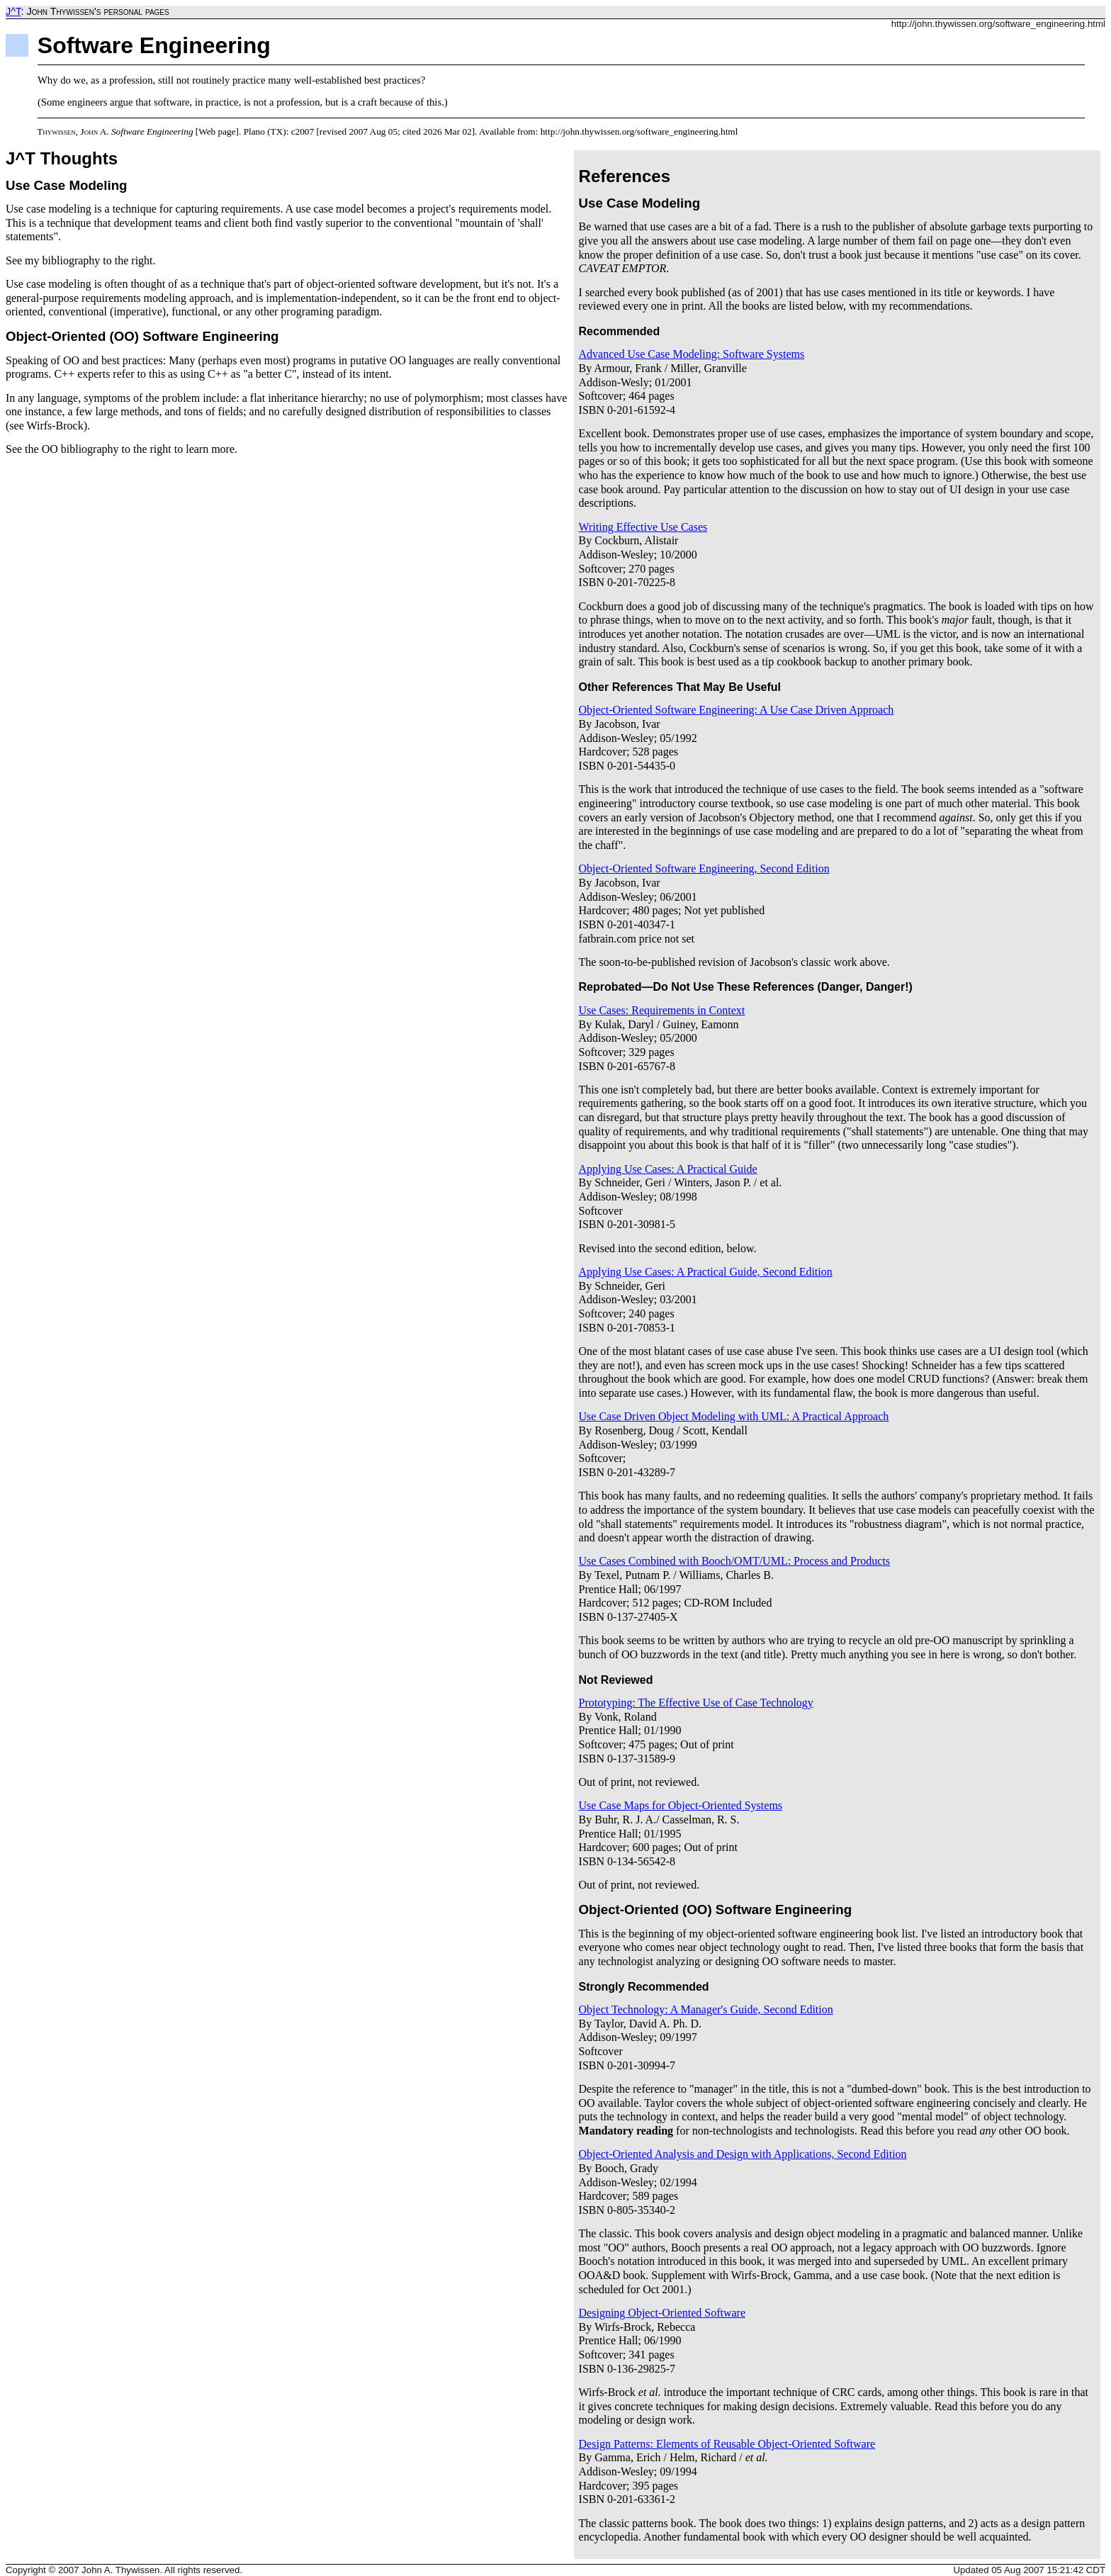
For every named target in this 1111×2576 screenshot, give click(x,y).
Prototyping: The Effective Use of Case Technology (696, 1703)
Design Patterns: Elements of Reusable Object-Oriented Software (727, 2444)
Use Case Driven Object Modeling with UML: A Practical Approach (734, 1416)
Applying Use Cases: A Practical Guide (668, 1169)
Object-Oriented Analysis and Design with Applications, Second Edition (743, 2154)
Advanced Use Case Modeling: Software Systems (692, 354)
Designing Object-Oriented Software (662, 2313)
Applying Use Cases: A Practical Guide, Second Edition (706, 1272)
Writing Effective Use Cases (643, 527)
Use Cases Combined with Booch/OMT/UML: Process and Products (735, 1561)
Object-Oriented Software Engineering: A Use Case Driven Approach (736, 710)
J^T (13, 11)
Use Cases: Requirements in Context (662, 1010)
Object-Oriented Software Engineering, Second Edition (704, 868)
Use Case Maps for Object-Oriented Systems (681, 1805)
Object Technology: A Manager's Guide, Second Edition (706, 2009)
